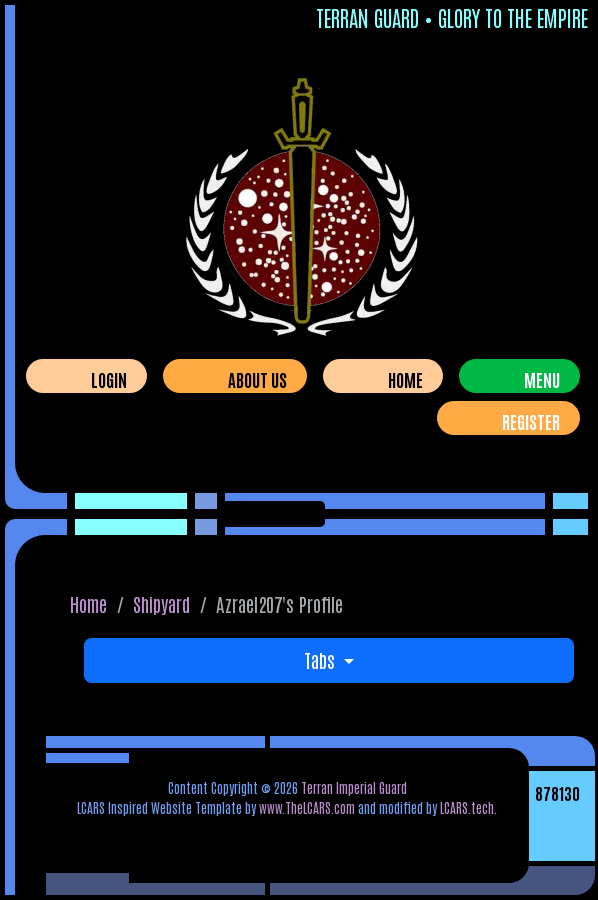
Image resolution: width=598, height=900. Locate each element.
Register (531, 421)
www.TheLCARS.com (307, 807)
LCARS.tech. (468, 807)
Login (109, 379)
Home (405, 379)
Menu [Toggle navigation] (542, 379)
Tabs (322, 659)
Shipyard (161, 603)
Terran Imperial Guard (354, 787)
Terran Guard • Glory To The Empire (452, 17)
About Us (257, 379)
